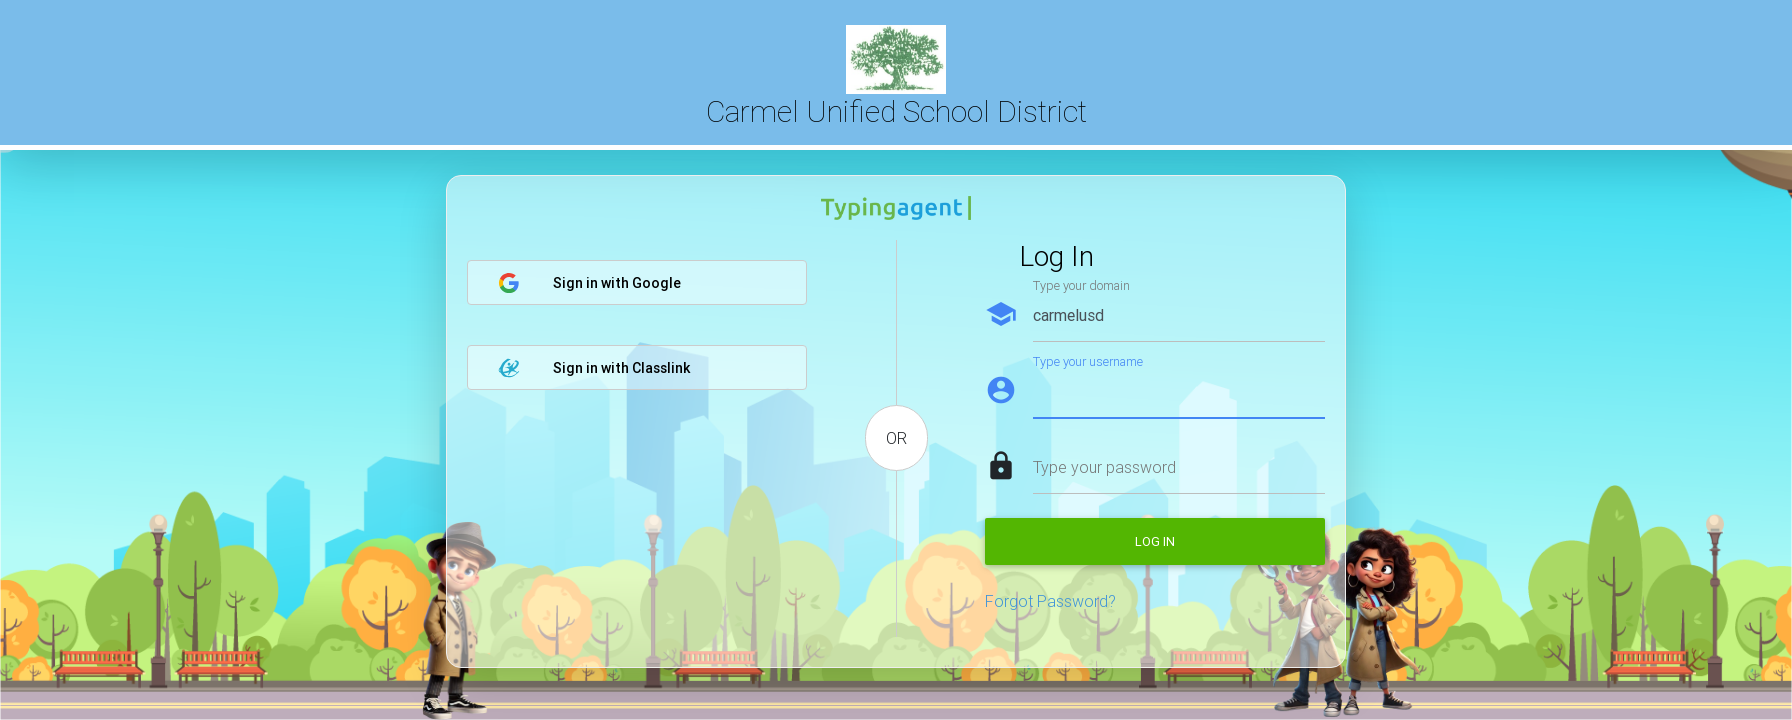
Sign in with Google (589, 283)
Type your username (1088, 361)
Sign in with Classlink (594, 368)
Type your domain (1081, 285)
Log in (1155, 541)
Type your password (1104, 467)
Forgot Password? (1050, 601)
